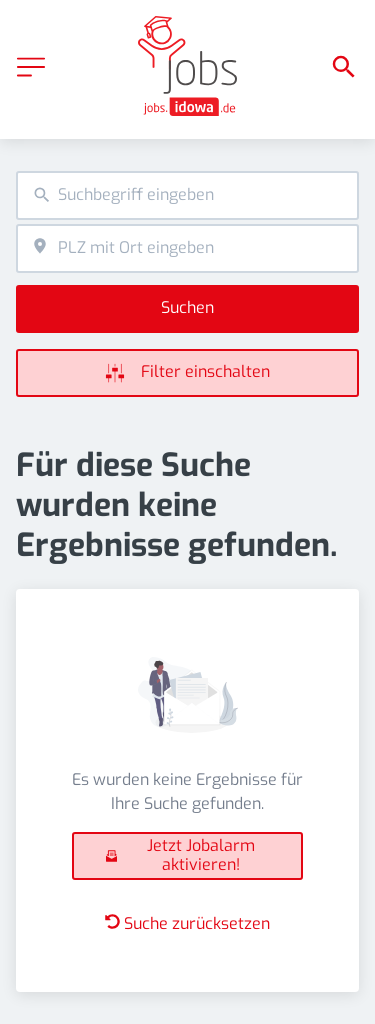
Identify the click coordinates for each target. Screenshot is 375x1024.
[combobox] (187, 195)
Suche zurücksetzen (187, 923)
